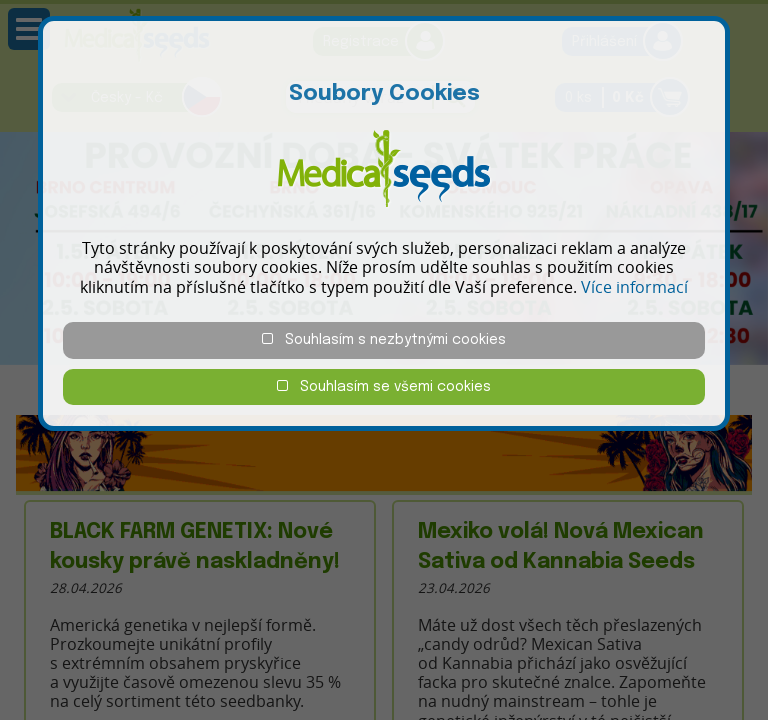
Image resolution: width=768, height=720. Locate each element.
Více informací (634, 287)
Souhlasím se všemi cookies (384, 386)
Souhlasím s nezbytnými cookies (384, 339)
